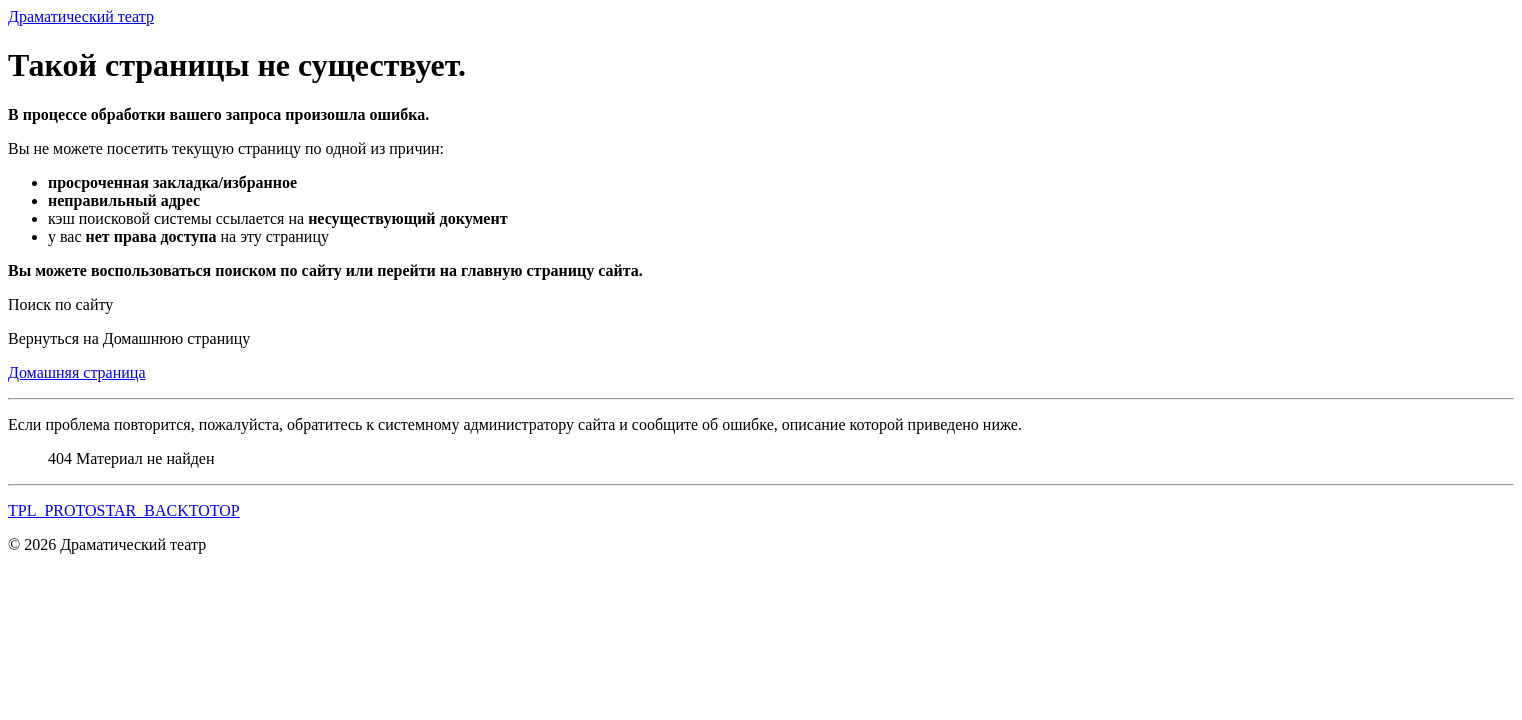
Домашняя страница (77, 372)
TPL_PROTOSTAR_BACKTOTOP (124, 510)
